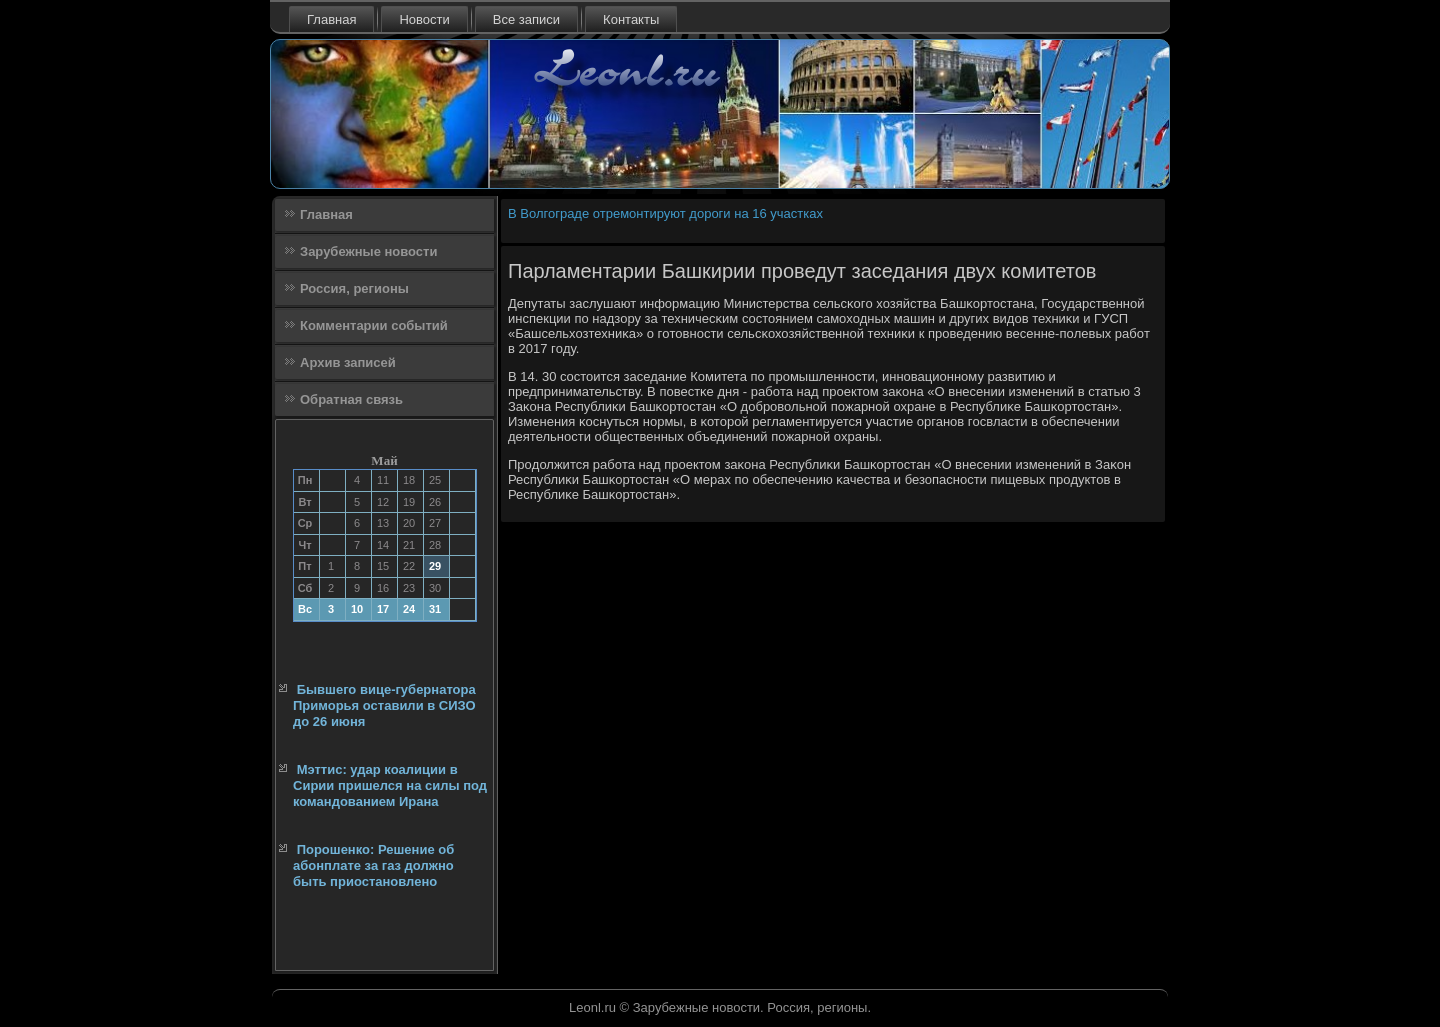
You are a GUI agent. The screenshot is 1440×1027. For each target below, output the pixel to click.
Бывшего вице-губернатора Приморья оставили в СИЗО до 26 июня (384, 706)
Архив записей (348, 362)
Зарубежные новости (368, 251)
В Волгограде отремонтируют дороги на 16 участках (665, 213)
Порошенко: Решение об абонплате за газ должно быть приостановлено (373, 866)
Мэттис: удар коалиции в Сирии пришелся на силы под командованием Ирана (390, 786)
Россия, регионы (354, 288)
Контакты (631, 19)
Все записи (526, 19)
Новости (424, 19)
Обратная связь (351, 399)
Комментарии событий (374, 325)
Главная (331, 19)
